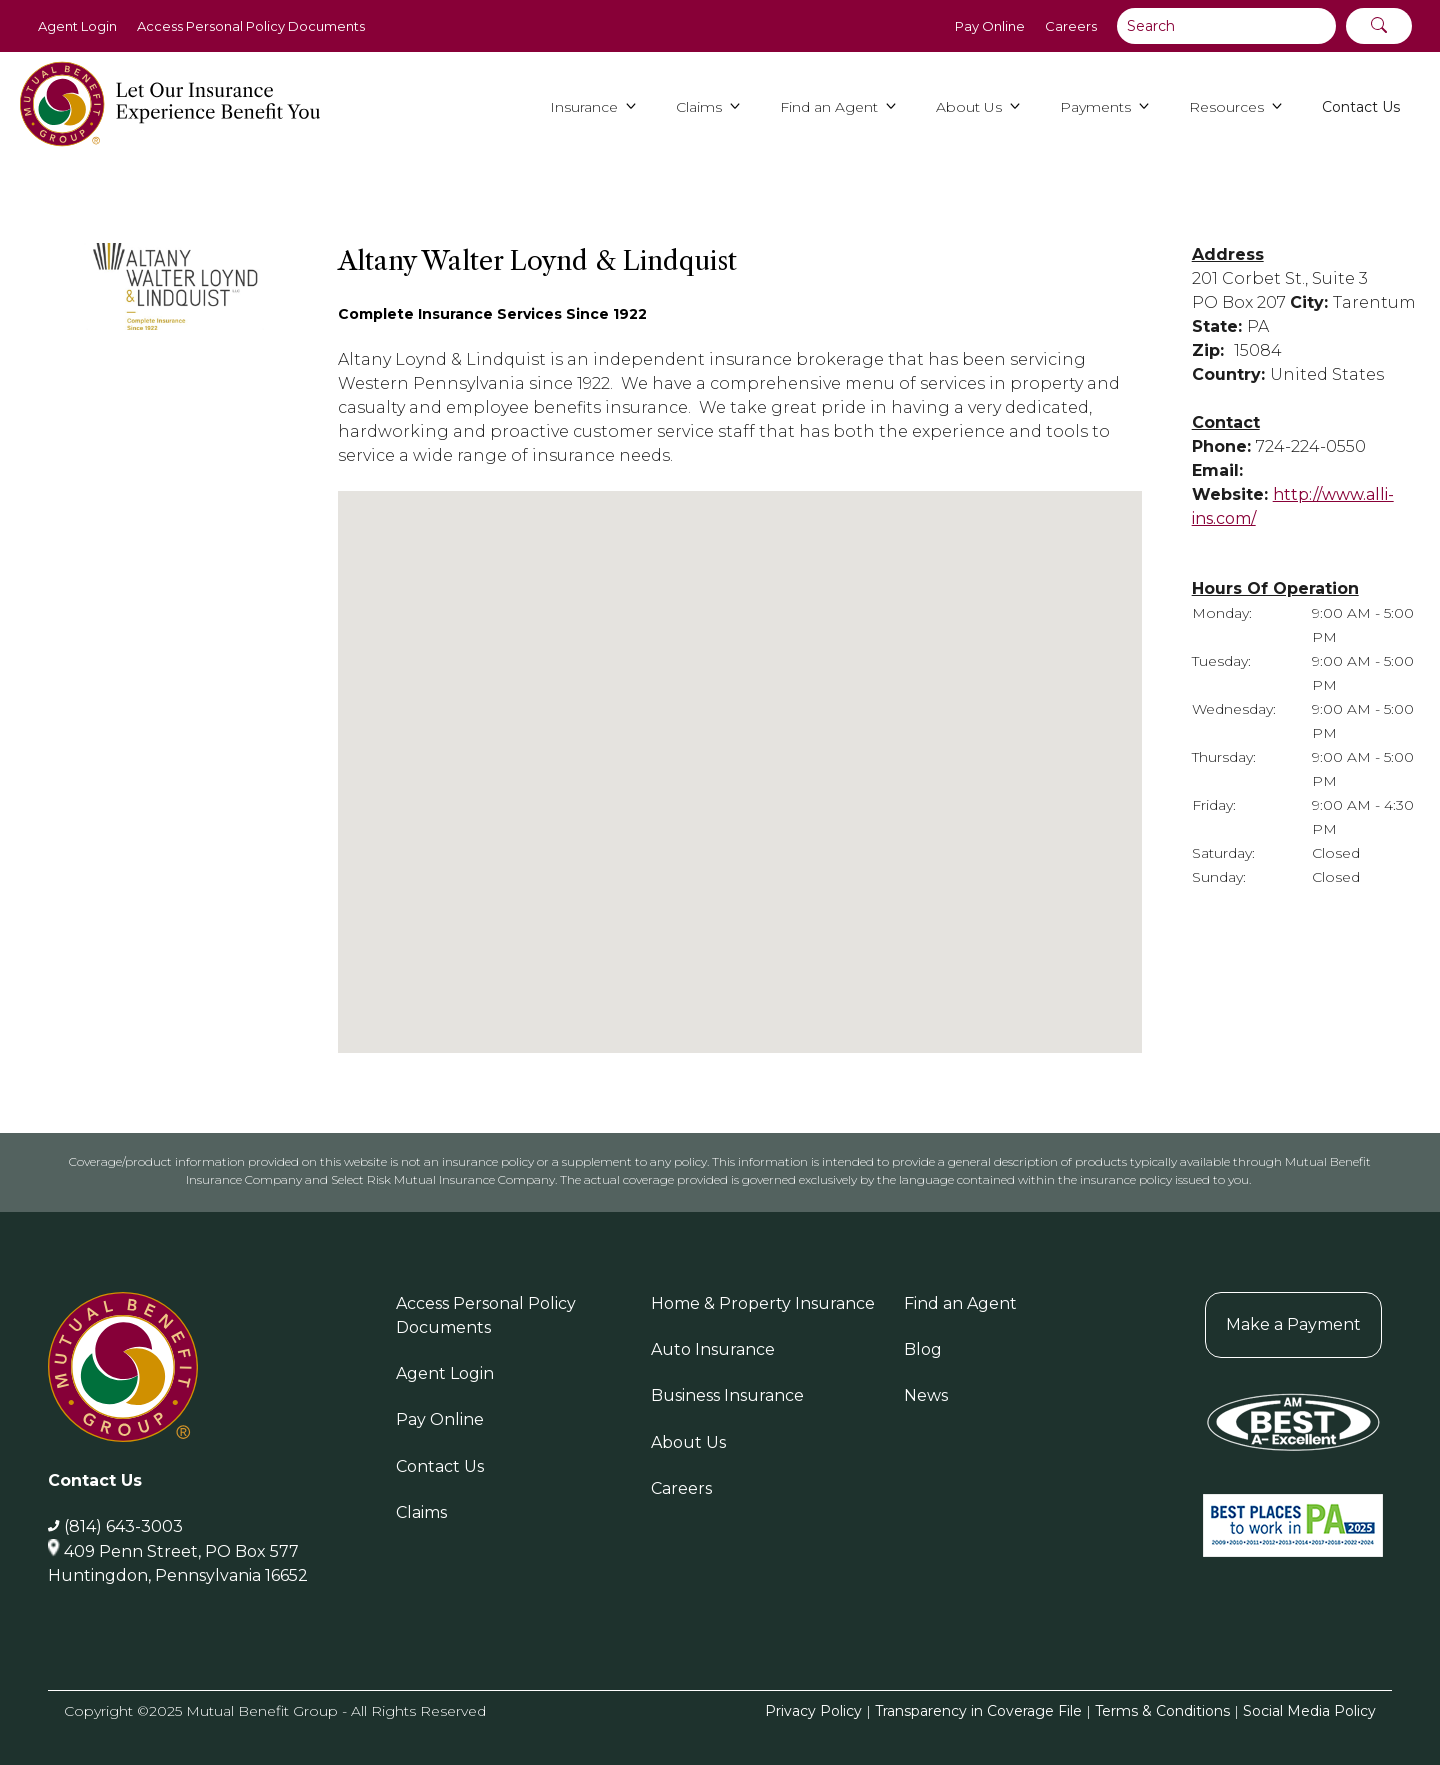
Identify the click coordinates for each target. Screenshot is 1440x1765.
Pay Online (990, 26)
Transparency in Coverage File (978, 1711)
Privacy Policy (813, 1711)
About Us (688, 1442)
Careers (1071, 26)
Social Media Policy (1309, 1711)
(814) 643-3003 (123, 1526)
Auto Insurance (713, 1349)
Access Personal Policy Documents (251, 26)
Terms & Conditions (1162, 1711)
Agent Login (77, 26)
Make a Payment (1293, 1324)
